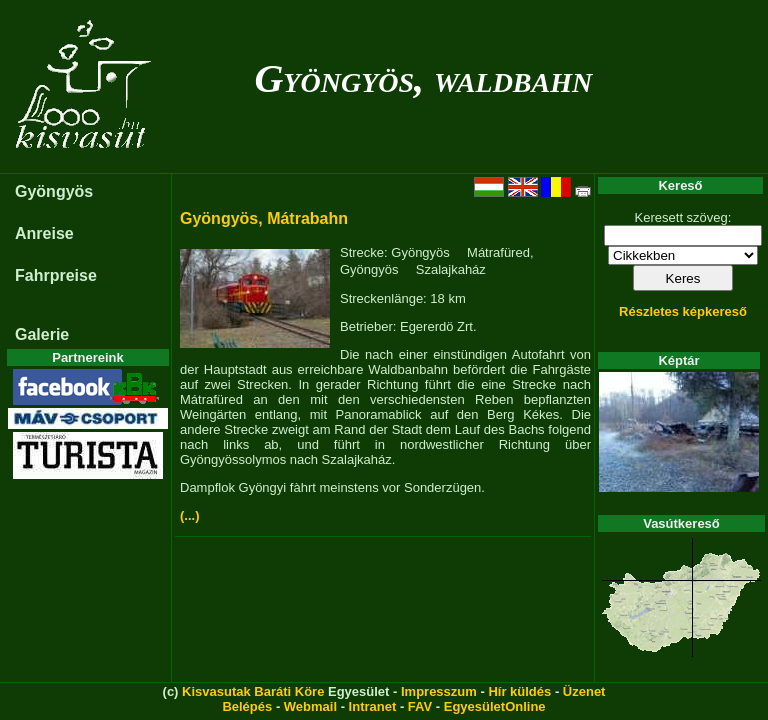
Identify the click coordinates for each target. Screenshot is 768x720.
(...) (190, 515)
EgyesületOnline (495, 706)
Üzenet (584, 691)
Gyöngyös (54, 191)
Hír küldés (519, 691)
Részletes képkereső (683, 311)
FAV (420, 706)
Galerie (42, 334)
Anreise (44, 233)
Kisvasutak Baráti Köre (253, 691)
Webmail (310, 706)
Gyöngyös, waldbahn (423, 78)
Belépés (247, 706)
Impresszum (439, 691)
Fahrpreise (56, 275)
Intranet (373, 706)
